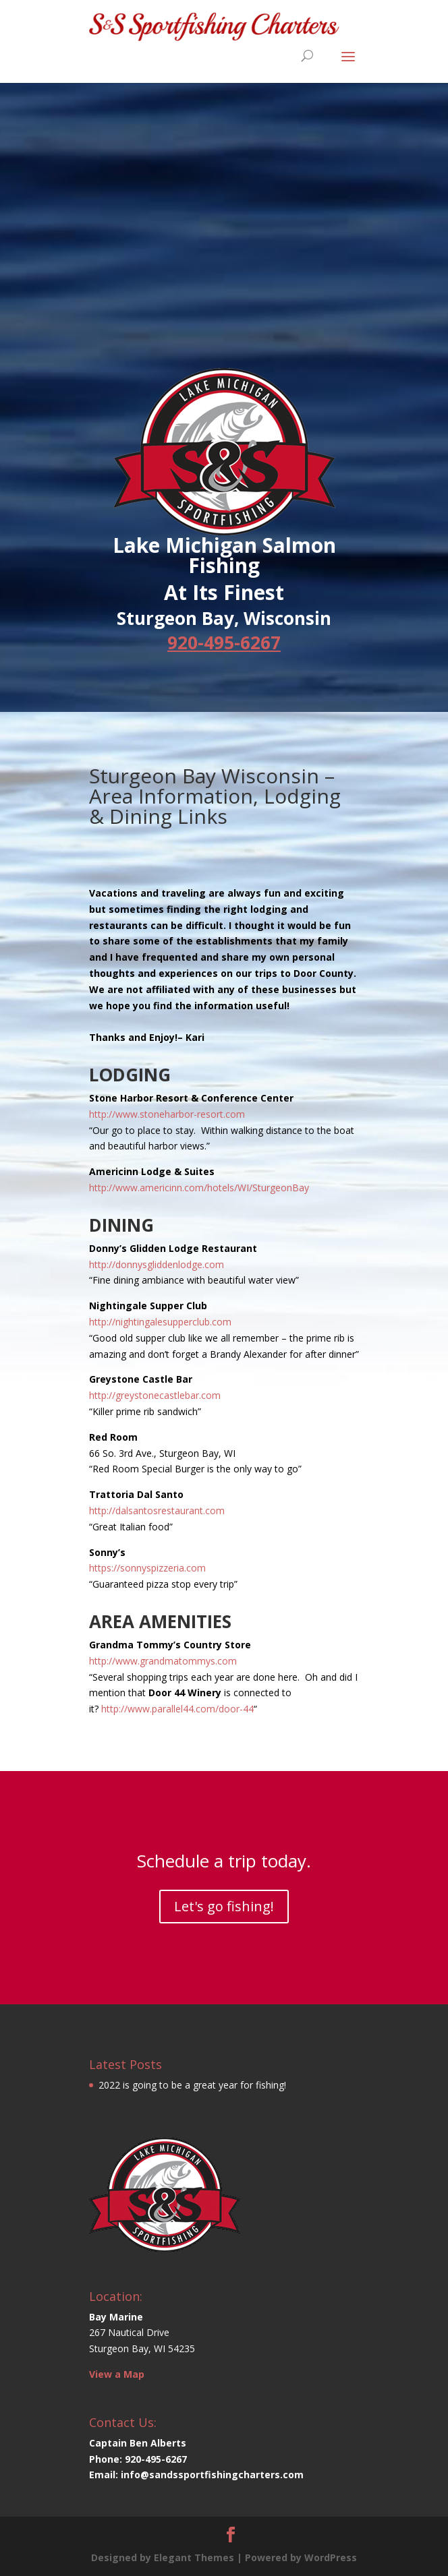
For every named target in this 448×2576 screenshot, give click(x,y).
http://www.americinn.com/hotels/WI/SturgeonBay (199, 1187)
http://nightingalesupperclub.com (160, 1321)
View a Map (116, 2374)
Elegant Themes (194, 2557)
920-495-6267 (224, 642)
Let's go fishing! (224, 1906)
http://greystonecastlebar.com (155, 1395)
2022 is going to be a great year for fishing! (192, 2084)
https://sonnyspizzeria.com (147, 1567)
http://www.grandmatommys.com (163, 1660)
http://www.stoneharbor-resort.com (167, 1114)
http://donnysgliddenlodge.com (156, 1264)
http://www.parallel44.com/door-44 (177, 1708)
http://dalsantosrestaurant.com (157, 1510)
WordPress (330, 2557)
